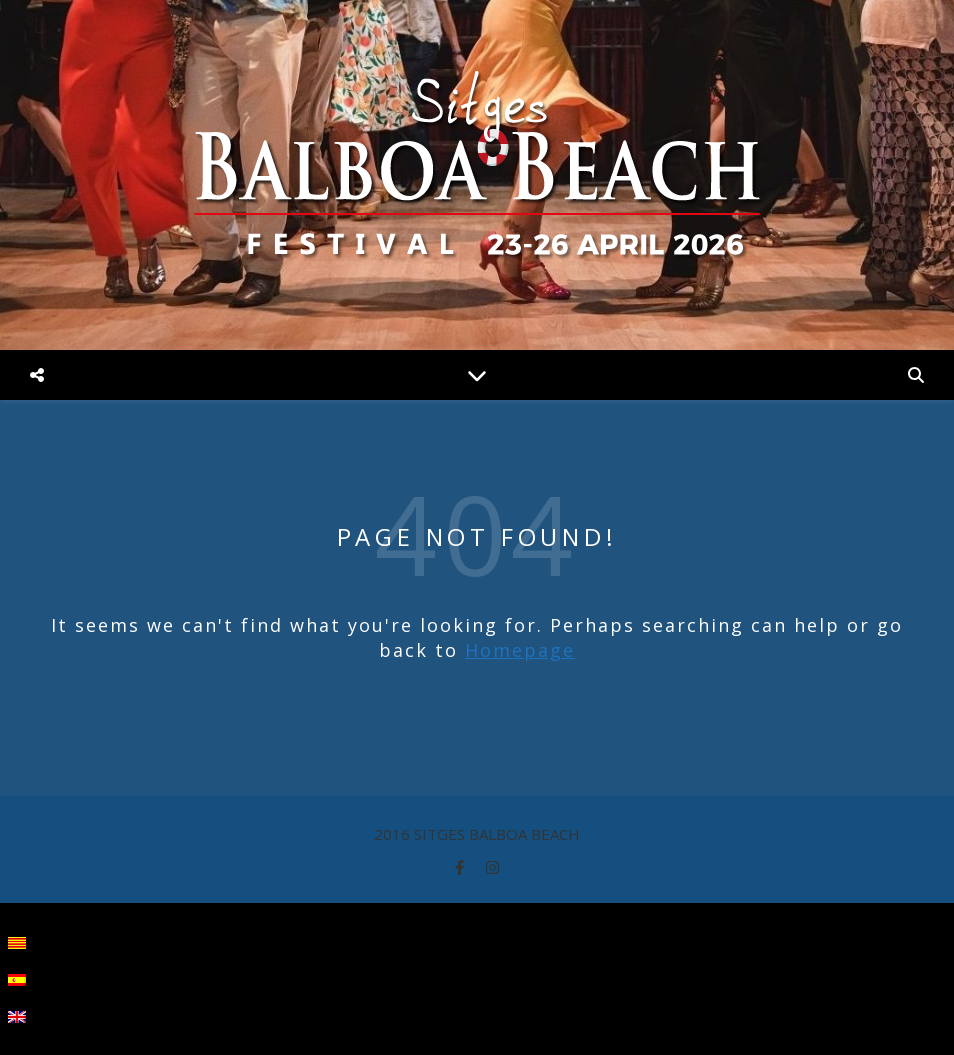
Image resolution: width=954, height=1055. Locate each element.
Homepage (520, 650)
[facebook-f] (461, 867)
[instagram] (492, 867)
